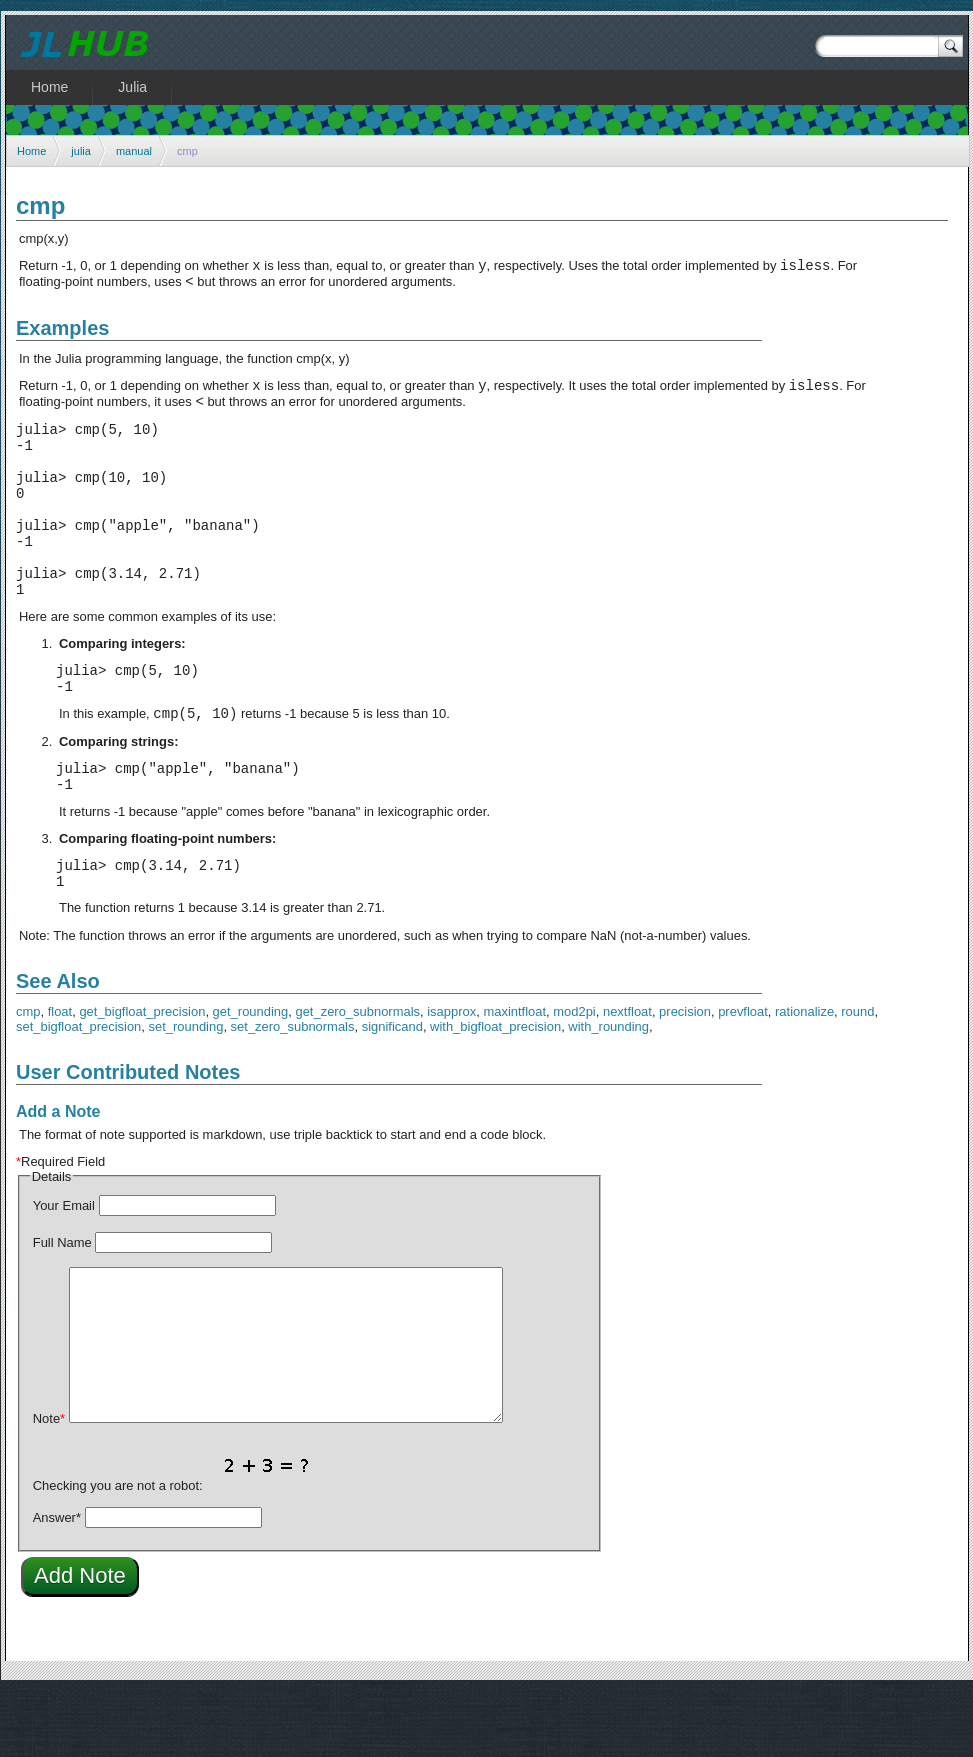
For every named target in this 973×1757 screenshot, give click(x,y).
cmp (28, 1077)
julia (81, 151)
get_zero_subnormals (357, 1077)
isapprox (451, 1077)
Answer (57, 1583)
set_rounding (186, 1092)
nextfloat (627, 1077)
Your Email (64, 1271)
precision (685, 1077)
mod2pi (574, 1077)
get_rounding (251, 1077)
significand (392, 1092)
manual (134, 151)
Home (31, 151)
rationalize (804, 1077)
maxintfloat (514, 1077)
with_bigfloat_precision (495, 1092)
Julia (132, 87)
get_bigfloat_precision (142, 1077)
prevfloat (743, 1077)
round (857, 1077)
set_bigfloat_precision (78, 1092)
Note (49, 1484)
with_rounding (608, 1092)
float (60, 1077)
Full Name (62, 1308)
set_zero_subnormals (293, 1092)
